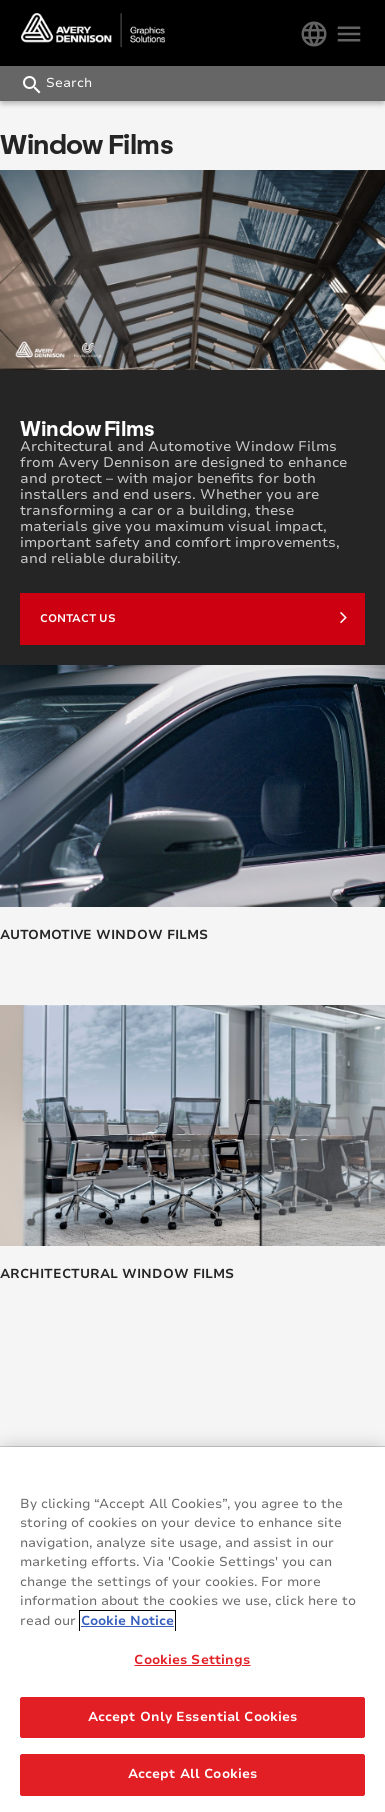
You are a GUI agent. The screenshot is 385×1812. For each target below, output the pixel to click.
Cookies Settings (192, 1660)
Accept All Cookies (192, 1775)
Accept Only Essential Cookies (193, 1717)
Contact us (193, 617)
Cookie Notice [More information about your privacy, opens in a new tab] (127, 1621)
